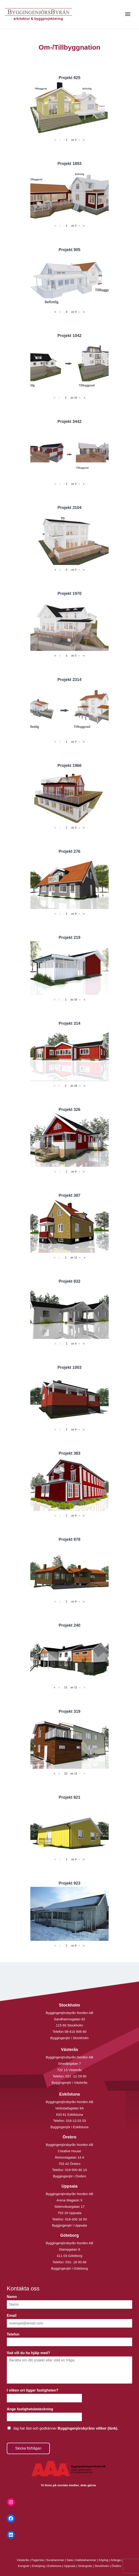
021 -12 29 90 (75, 2076)
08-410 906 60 (75, 2031)
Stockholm (102, 2566)
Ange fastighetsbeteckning (31, 2409)
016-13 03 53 (75, 2121)
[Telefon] (69, 2342)
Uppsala (69, 2566)
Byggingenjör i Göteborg (69, 2268)
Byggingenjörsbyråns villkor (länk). (88, 2428)
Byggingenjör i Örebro (69, 2176)
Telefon (14, 2334)
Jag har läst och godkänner (65, 2428)
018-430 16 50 (76, 2219)
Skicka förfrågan (28, 2448)
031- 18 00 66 (75, 2262)
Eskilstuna (54, 2566)
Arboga (116, 2560)
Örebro (116, 2566)
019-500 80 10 (75, 2170)
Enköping (38, 2566)
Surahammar (55, 2560)
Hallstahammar (85, 2560)
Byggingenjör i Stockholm (69, 2038)
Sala (70, 2560)
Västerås (23, 2560)
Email (13, 2315)
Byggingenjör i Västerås (69, 2082)
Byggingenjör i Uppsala (69, 2225)
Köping (103, 2560)
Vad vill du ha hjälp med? (30, 2353)
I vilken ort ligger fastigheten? (34, 2390)
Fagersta (37, 2560)
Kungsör (23, 2566)
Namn (13, 2297)
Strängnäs (85, 2566)
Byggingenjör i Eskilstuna (69, 2127)
